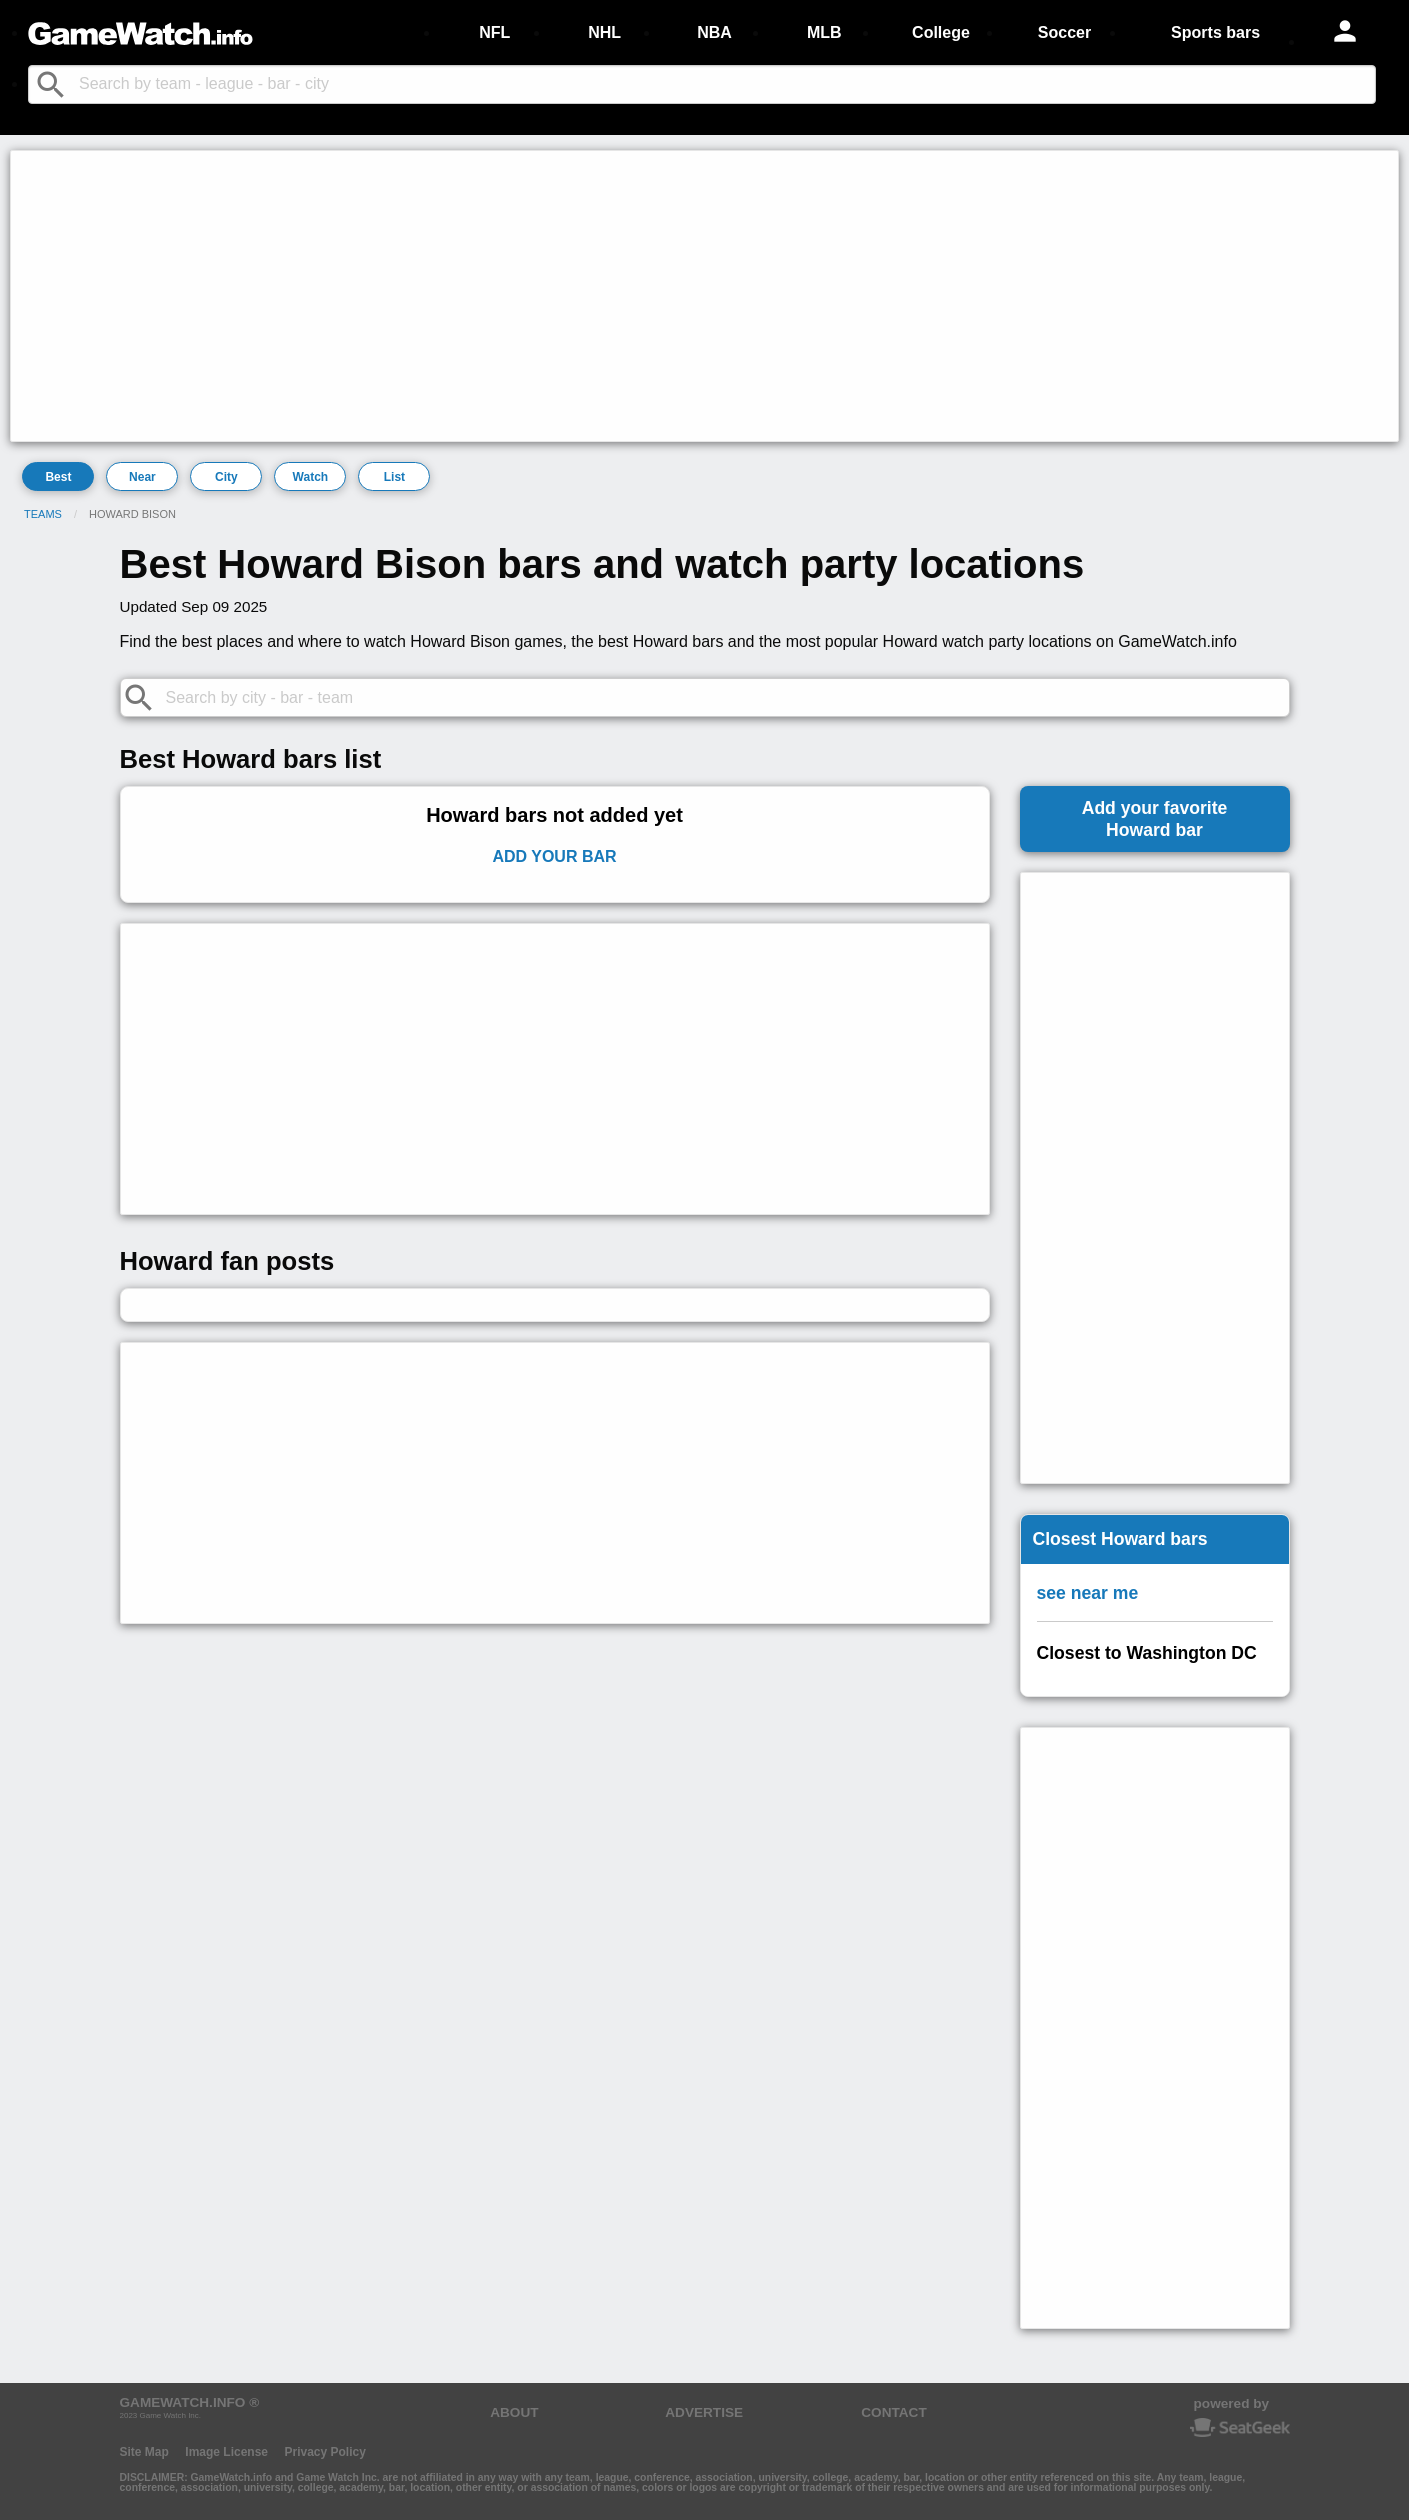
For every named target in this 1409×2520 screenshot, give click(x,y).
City (226, 477)
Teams (43, 514)
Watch (311, 477)
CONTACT (893, 2412)
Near (142, 477)
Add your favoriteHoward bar (1155, 819)
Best (58, 477)
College (941, 32)
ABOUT (514, 2412)
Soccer (1064, 32)
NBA (714, 32)
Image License (226, 2452)
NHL (604, 32)
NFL (494, 32)
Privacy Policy (324, 2452)
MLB (824, 32)
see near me (1088, 1593)
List (394, 477)
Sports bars (1215, 32)
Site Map (144, 2452)
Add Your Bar (554, 856)
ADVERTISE (704, 2412)
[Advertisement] (616, 296)
